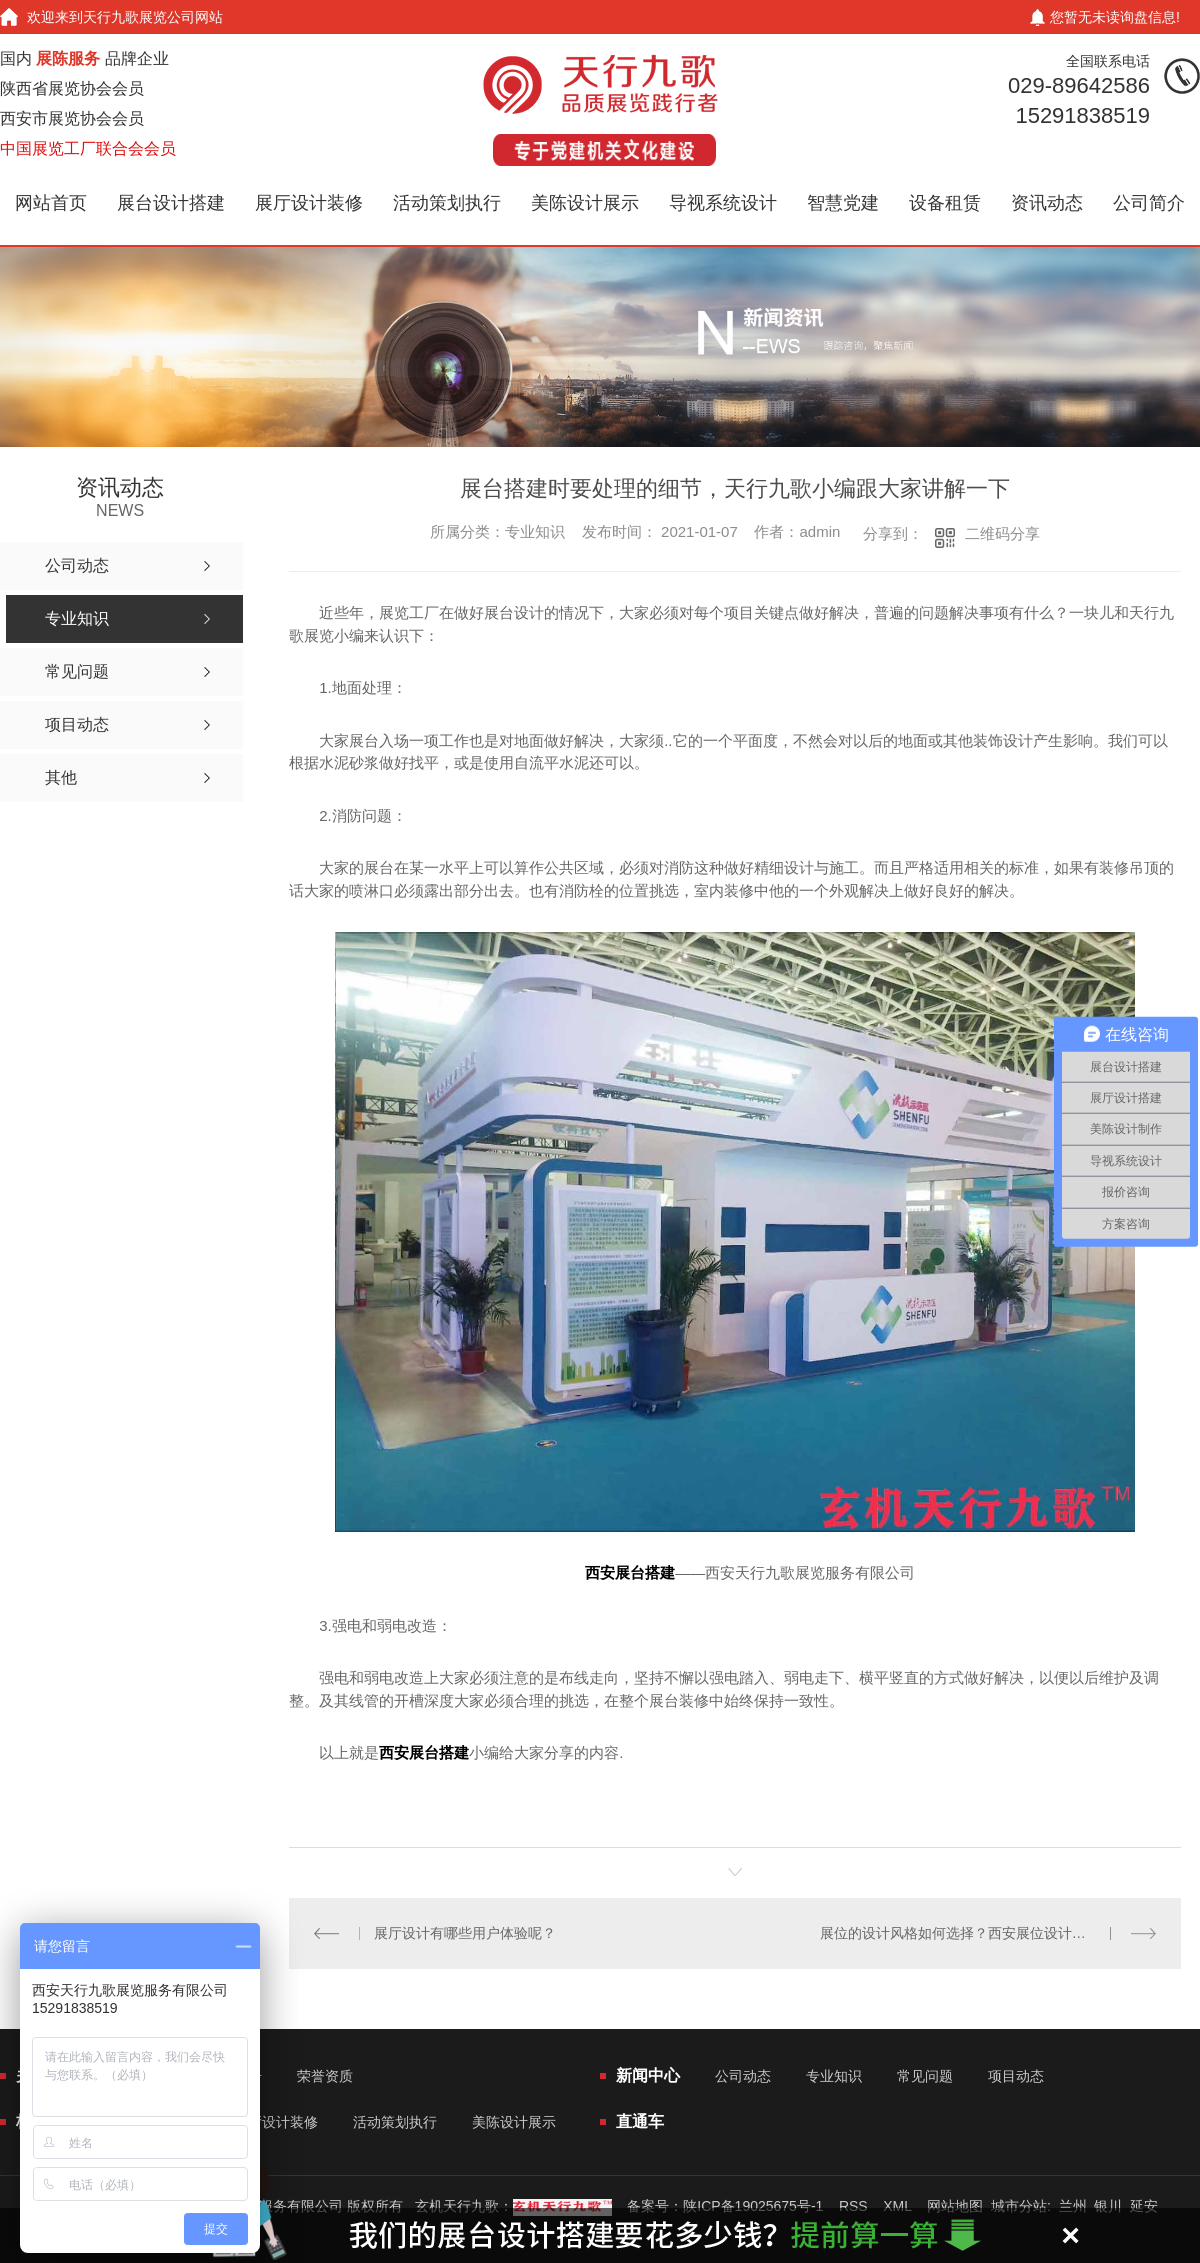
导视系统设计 (723, 203)
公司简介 (1149, 203)
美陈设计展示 (585, 203)
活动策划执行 (447, 203)
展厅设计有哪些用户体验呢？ (465, 1933)
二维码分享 (1002, 533)
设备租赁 (945, 203)
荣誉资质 (325, 2076)
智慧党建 (843, 203)
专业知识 (834, 2076)
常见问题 (925, 2076)
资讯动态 (1047, 203)
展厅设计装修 (309, 203)
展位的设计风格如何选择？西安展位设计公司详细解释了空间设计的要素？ (988, 1933)
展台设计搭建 (171, 203)
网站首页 (51, 203)
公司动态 (743, 2076)
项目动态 (1016, 2076)
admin (819, 531)
